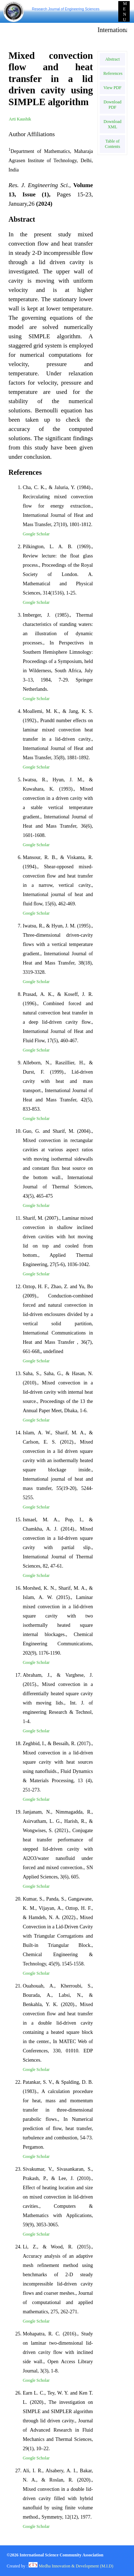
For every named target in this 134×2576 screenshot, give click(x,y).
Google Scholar (36, 533)
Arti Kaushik (20, 119)
